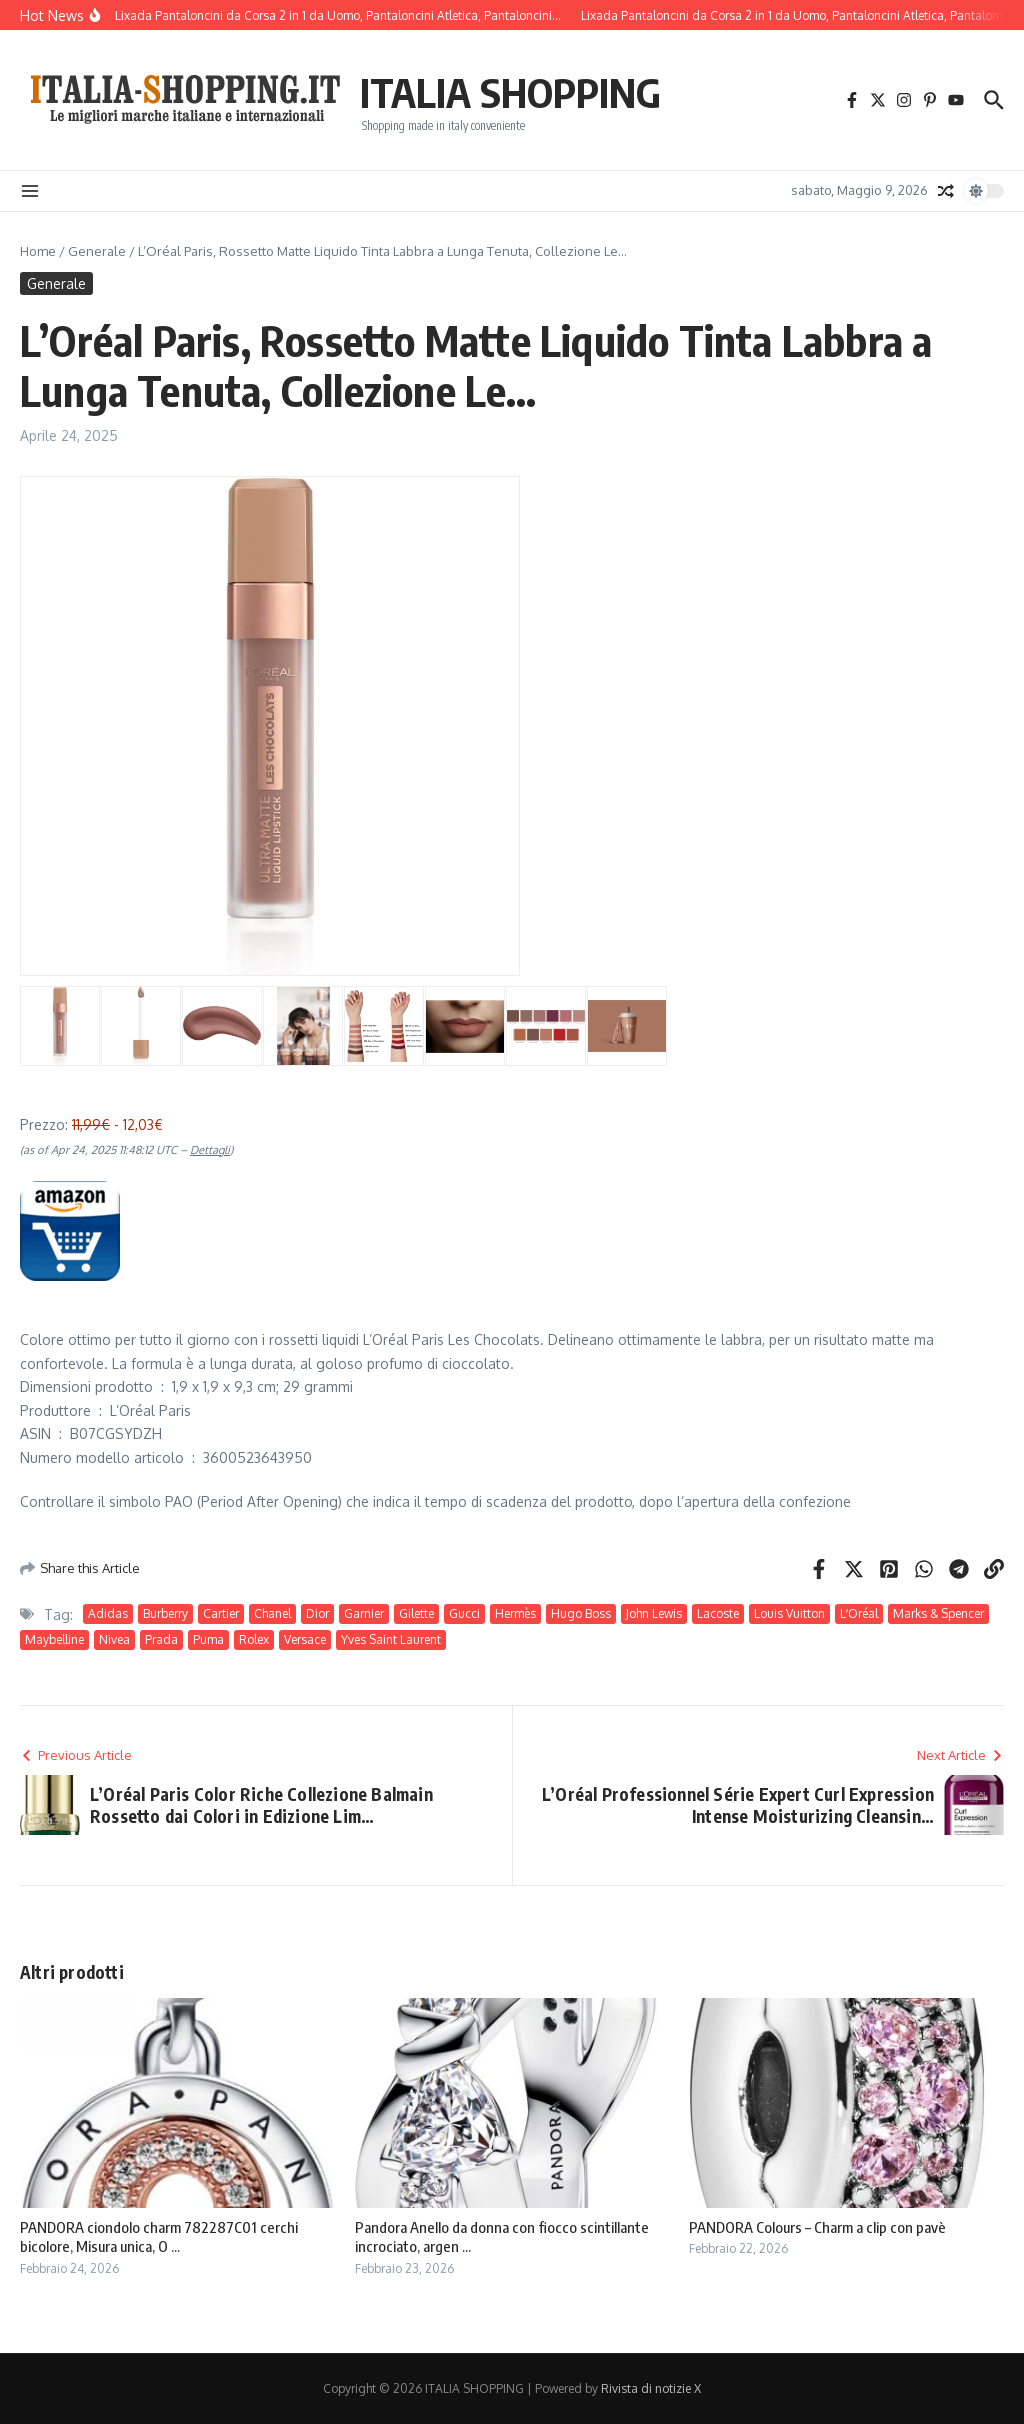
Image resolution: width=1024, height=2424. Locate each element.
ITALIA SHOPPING (510, 92)
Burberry (165, 1613)
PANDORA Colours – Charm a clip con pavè (817, 2227)
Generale (97, 251)
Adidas (108, 1613)
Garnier (364, 1613)
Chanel (272, 1613)
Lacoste (718, 1613)
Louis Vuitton (789, 1613)
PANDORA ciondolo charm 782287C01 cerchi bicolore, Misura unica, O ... (159, 2237)
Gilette (416, 1613)
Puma (208, 1639)
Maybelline (54, 1639)
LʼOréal (859, 1613)
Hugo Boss (581, 1613)
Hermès (515, 1613)
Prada (161, 1639)
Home (38, 251)
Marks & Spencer (938, 1613)
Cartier (221, 1613)
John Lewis (654, 1613)
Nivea (114, 1639)
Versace (305, 1639)
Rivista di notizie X (651, 2388)
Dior (317, 1613)
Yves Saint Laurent (391, 1639)
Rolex (254, 1639)
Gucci (464, 1613)
